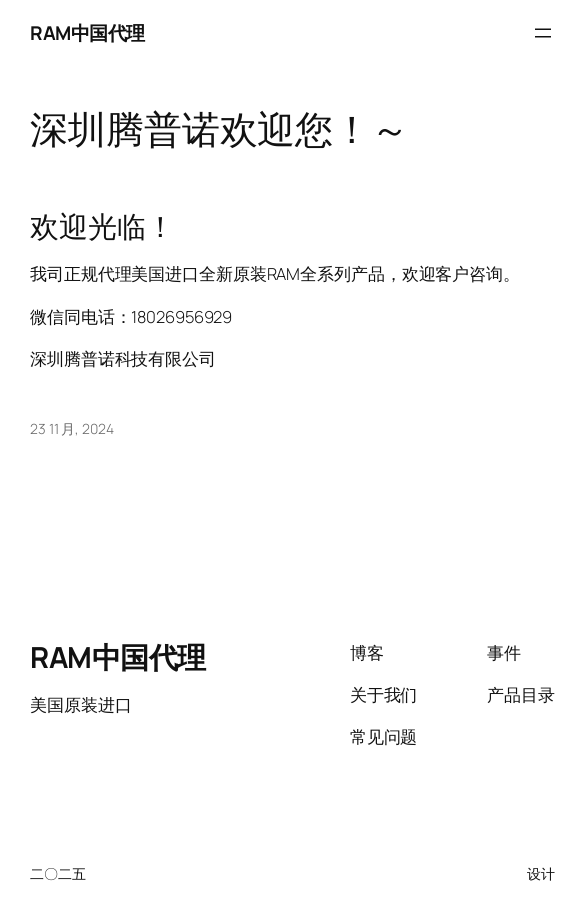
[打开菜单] (543, 33)
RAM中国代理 (87, 33)
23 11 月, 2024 (72, 428)
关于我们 (384, 694)
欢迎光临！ (102, 226)
